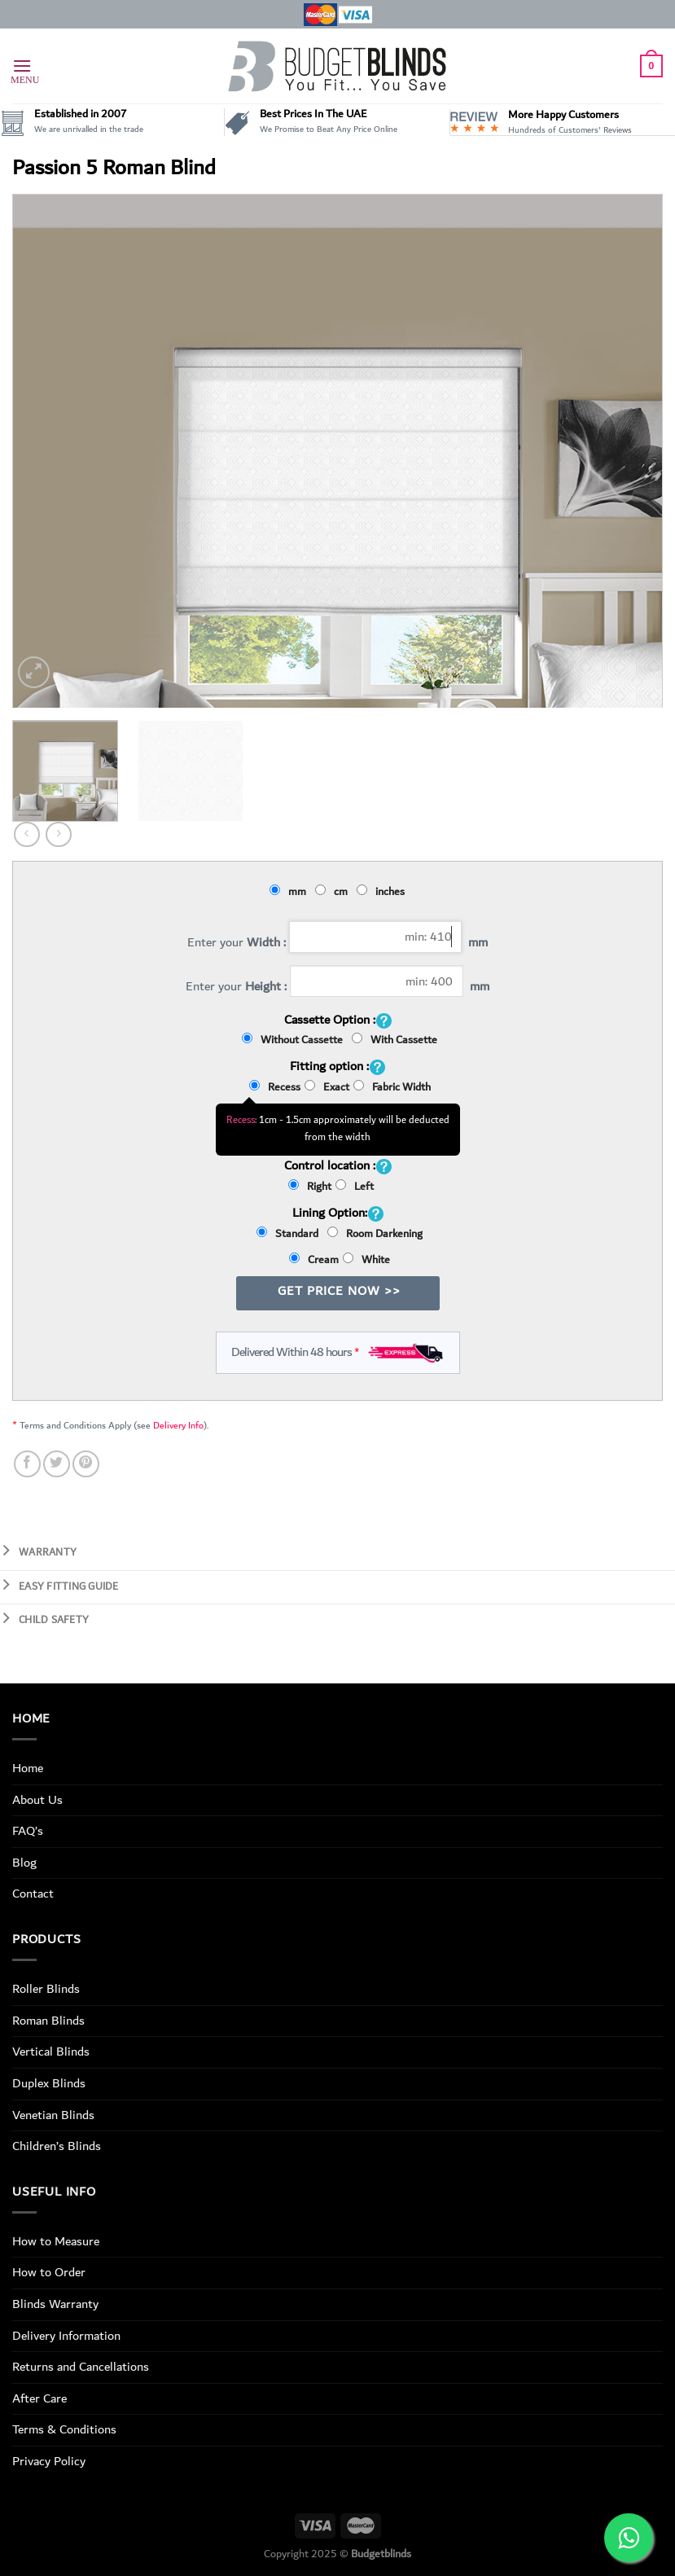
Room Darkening (375, 1234)
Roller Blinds (46, 1988)
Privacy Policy (48, 2461)
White (366, 1260)
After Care (39, 2398)
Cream (314, 1260)
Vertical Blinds (51, 2051)
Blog (24, 1862)
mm (290, 892)
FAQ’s (27, 1830)
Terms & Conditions (64, 2429)
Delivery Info (178, 1425)
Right (309, 1187)
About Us (37, 1799)
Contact (33, 1893)
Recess (274, 1087)
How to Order (48, 2272)
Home (27, 1768)
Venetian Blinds (53, 2115)
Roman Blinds (48, 2020)
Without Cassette (295, 1040)
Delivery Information (66, 2335)
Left (354, 1187)
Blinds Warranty (55, 2304)
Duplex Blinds (48, 2083)
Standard (289, 1234)
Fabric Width (392, 1087)
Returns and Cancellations (80, 2366)
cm (334, 892)
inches (383, 892)
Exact (327, 1087)
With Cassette (394, 1040)
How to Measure (55, 2241)
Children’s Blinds (56, 2146)
